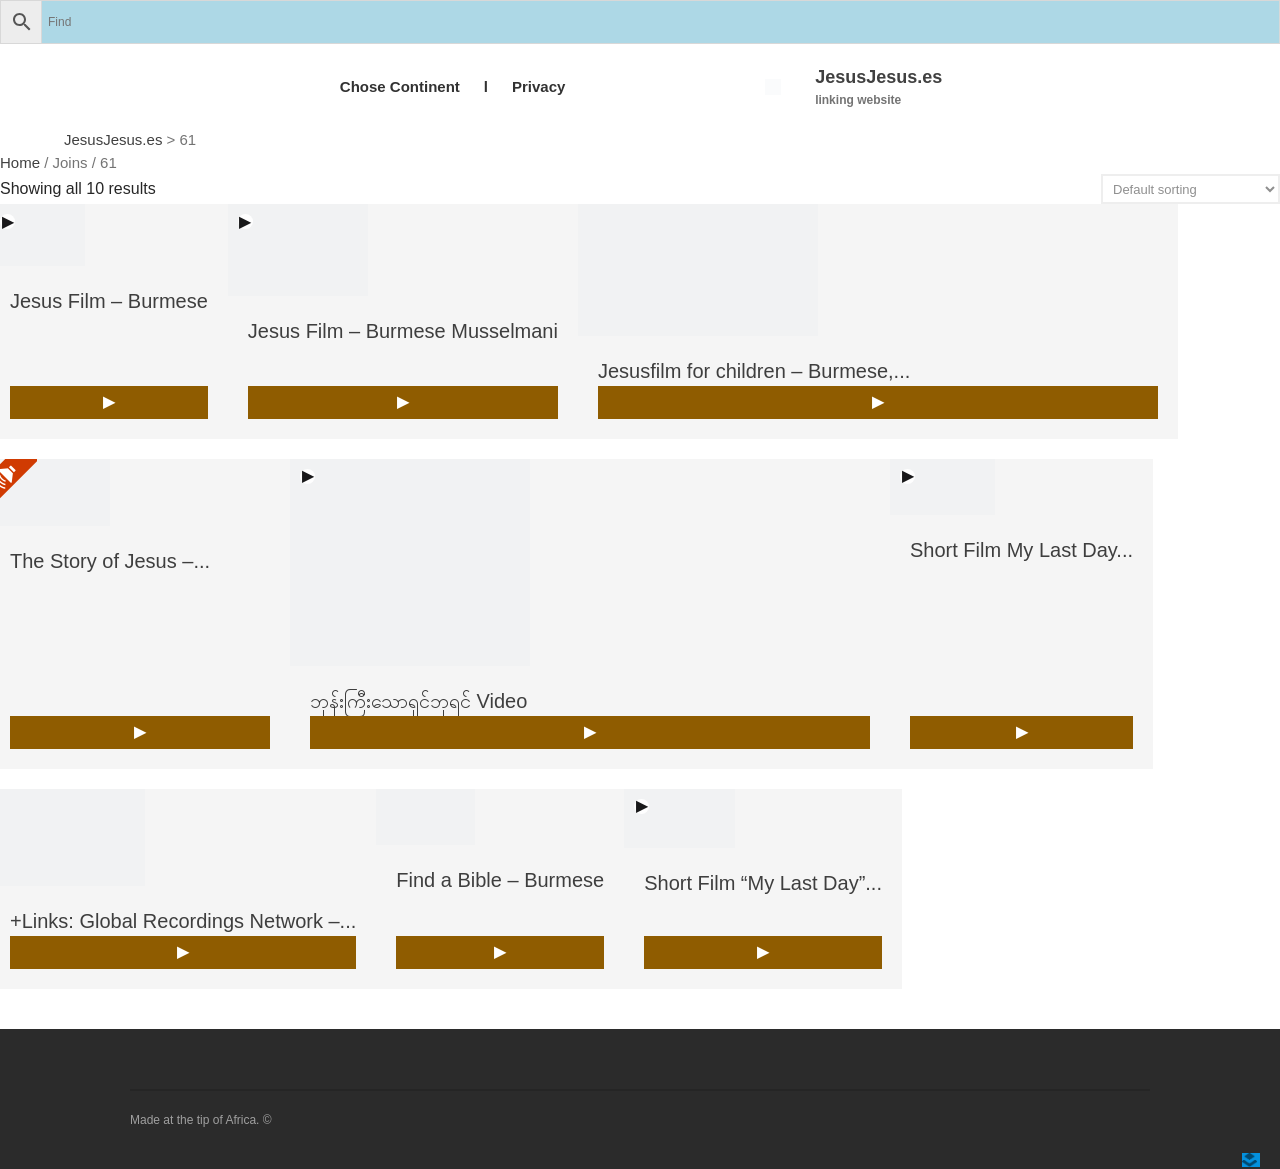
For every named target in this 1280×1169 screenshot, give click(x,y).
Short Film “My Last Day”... (763, 883)
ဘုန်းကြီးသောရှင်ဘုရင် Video (418, 701)
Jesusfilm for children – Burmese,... (754, 371)
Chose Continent (400, 86)
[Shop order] (1190, 189)
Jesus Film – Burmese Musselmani (403, 331)
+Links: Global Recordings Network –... (183, 921)
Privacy (538, 86)
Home (20, 162)
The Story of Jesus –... (110, 561)
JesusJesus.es (878, 77)
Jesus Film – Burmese (109, 301)
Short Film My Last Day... (1021, 550)
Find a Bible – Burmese (500, 880)
